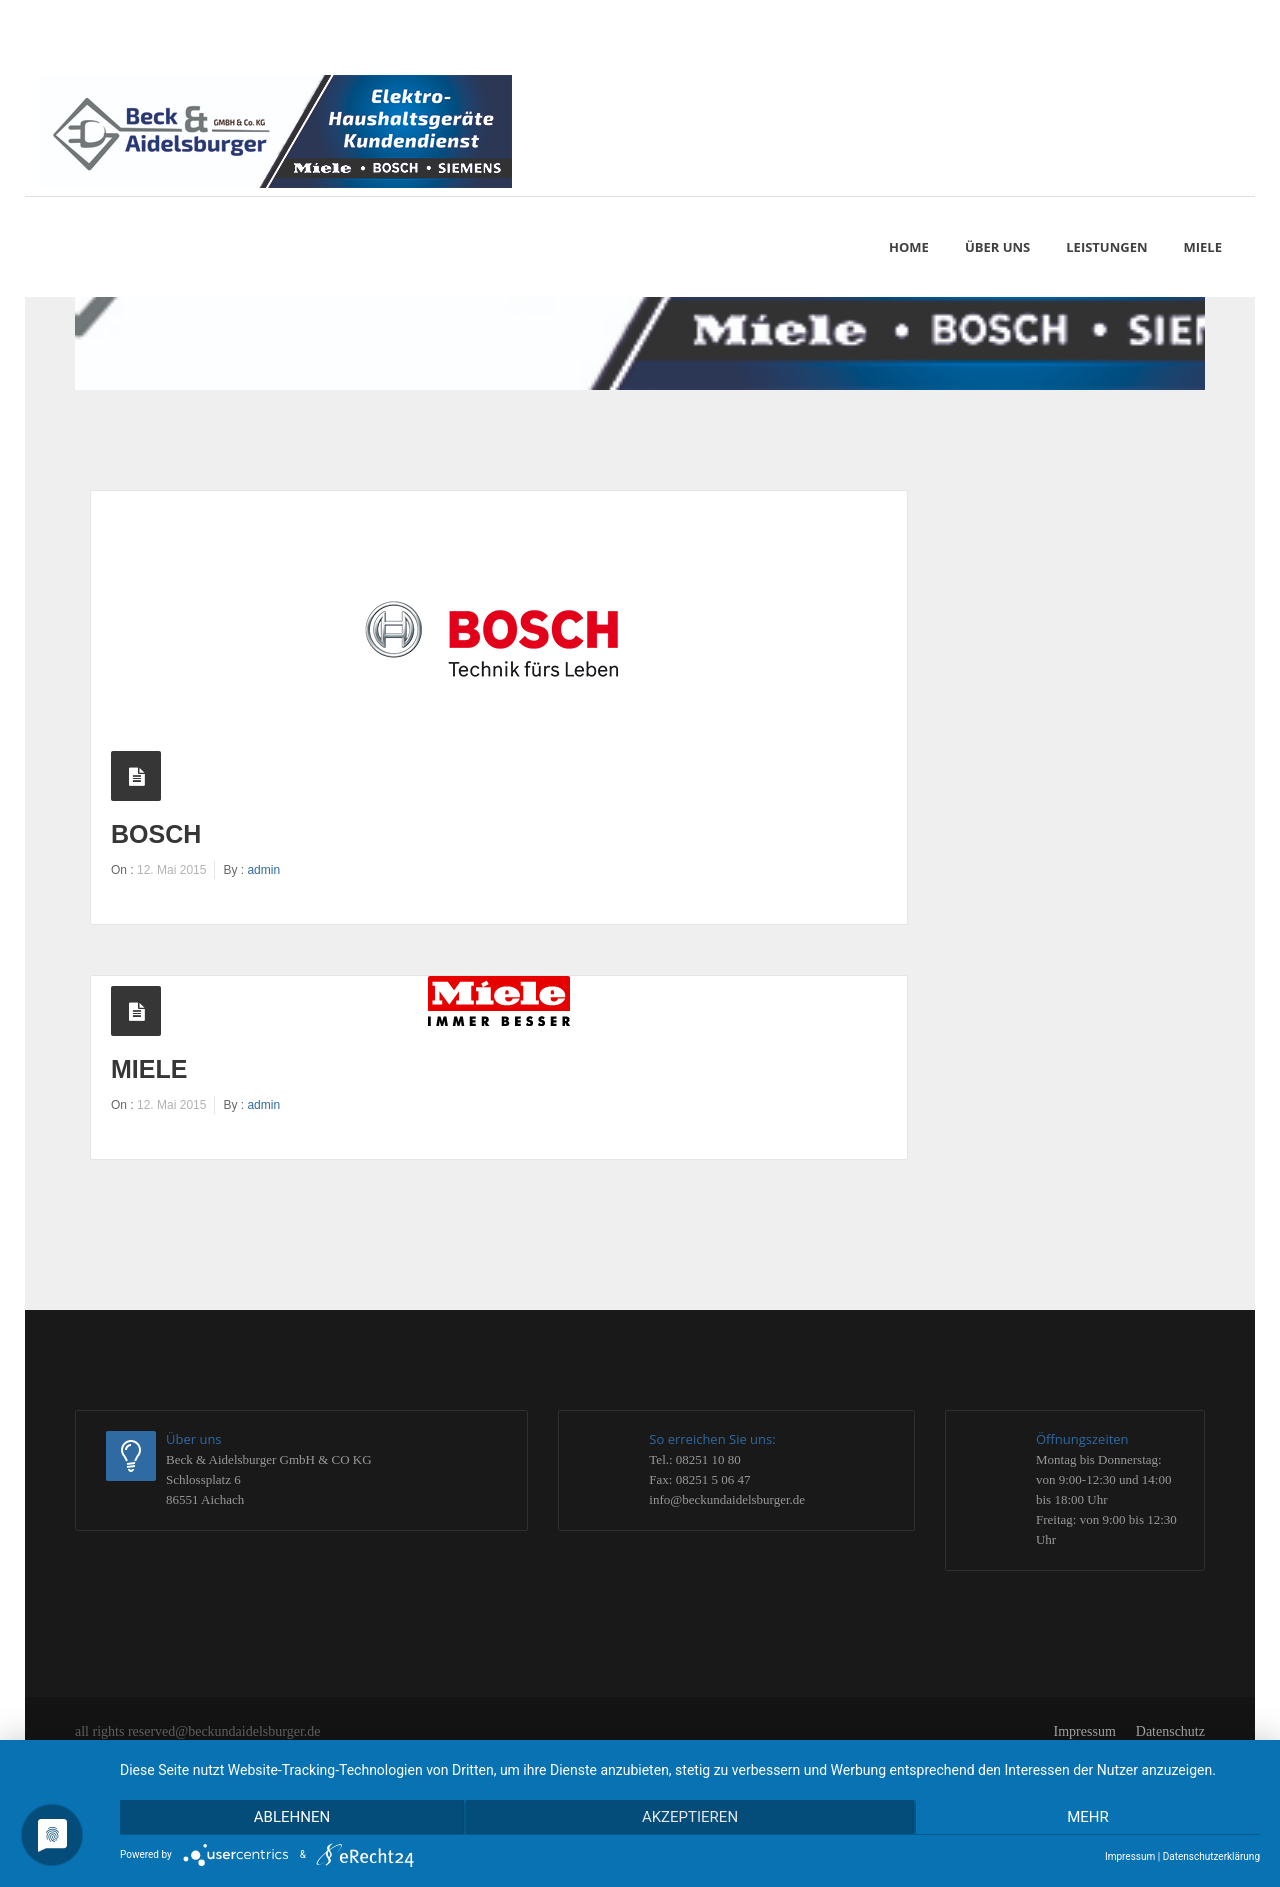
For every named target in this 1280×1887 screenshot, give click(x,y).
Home (909, 247)
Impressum (1085, 1731)
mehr (1090, 1818)
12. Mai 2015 (171, 870)
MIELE (1203, 247)
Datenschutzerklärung (1211, 1856)
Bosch (156, 834)
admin (263, 870)
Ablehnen (290, 1818)
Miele (149, 1069)
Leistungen (1106, 247)
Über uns (997, 247)
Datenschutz (1170, 1731)
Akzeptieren (690, 1818)
